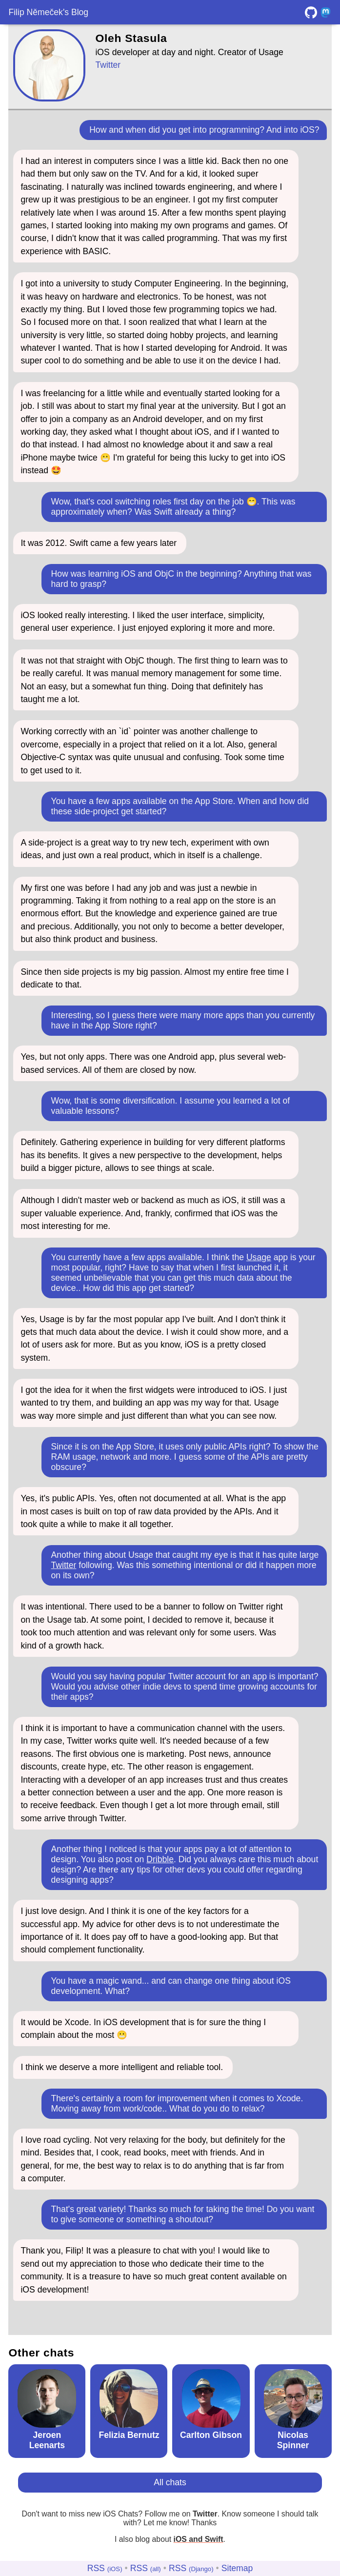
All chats (170, 2482)
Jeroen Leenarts (47, 2440)
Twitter (107, 65)
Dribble (160, 1859)
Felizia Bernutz (129, 2435)
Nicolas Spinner (293, 2440)
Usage (258, 1257)
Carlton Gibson (211, 2435)
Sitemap (237, 2568)
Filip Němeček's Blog (48, 12)
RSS (104, 2568)
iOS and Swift (198, 2539)
